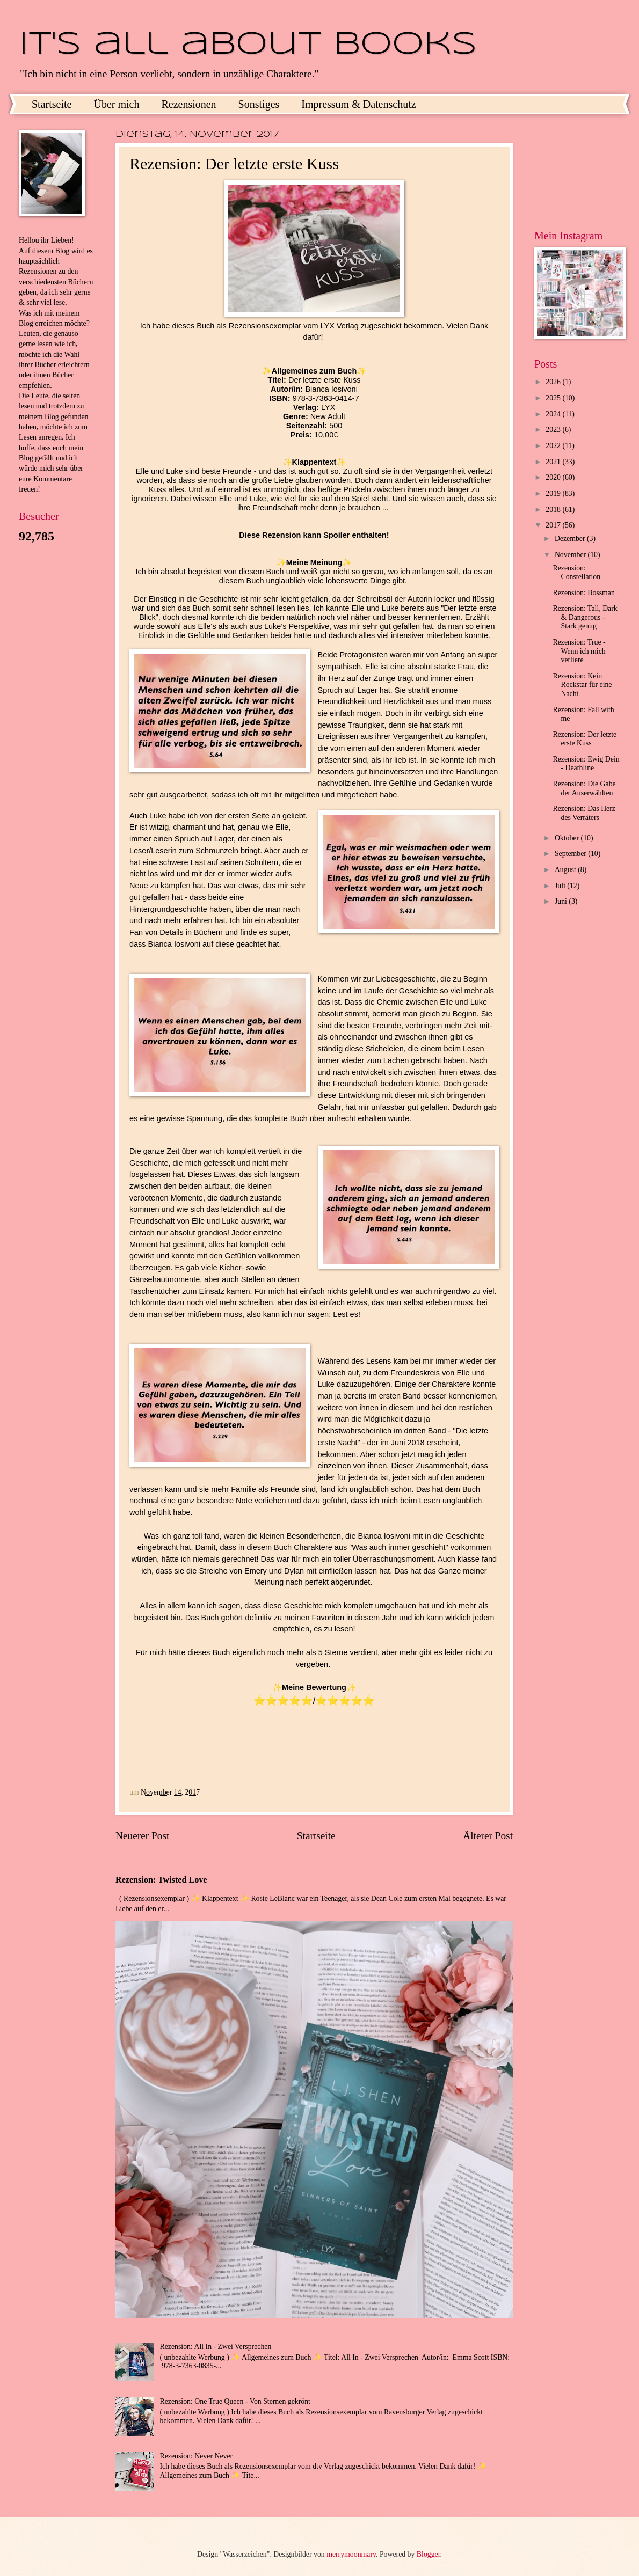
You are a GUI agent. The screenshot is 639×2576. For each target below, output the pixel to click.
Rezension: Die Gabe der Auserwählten (584, 788)
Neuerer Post (142, 1835)
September (571, 854)
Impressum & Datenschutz (358, 104)
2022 (554, 446)
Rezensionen (188, 104)
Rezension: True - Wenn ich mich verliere (579, 651)
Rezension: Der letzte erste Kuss (584, 739)
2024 (554, 414)
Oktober (568, 838)
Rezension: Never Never (196, 2456)
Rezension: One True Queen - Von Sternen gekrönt (235, 2401)
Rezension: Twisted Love (161, 1879)
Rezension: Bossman (583, 593)
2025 (554, 398)
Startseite (51, 104)
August (566, 870)
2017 (554, 525)
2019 (554, 493)
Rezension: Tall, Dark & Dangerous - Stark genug (585, 617)
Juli (561, 886)
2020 (554, 477)
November (571, 555)
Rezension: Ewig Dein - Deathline (586, 763)
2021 (554, 462)
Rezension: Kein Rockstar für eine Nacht (582, 685)
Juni (562, 901)
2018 (554, 510)
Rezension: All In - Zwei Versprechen (216, 2347)
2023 (554, 430)
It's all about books (248, 44)
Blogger (428, 2554)
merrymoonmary (351, 2554)
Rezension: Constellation (576, 572)
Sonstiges (259, 104)
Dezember (571, 539)
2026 (554, 382)
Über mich (116, 104)
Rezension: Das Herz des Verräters (584, 813)
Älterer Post (488, 1835)
